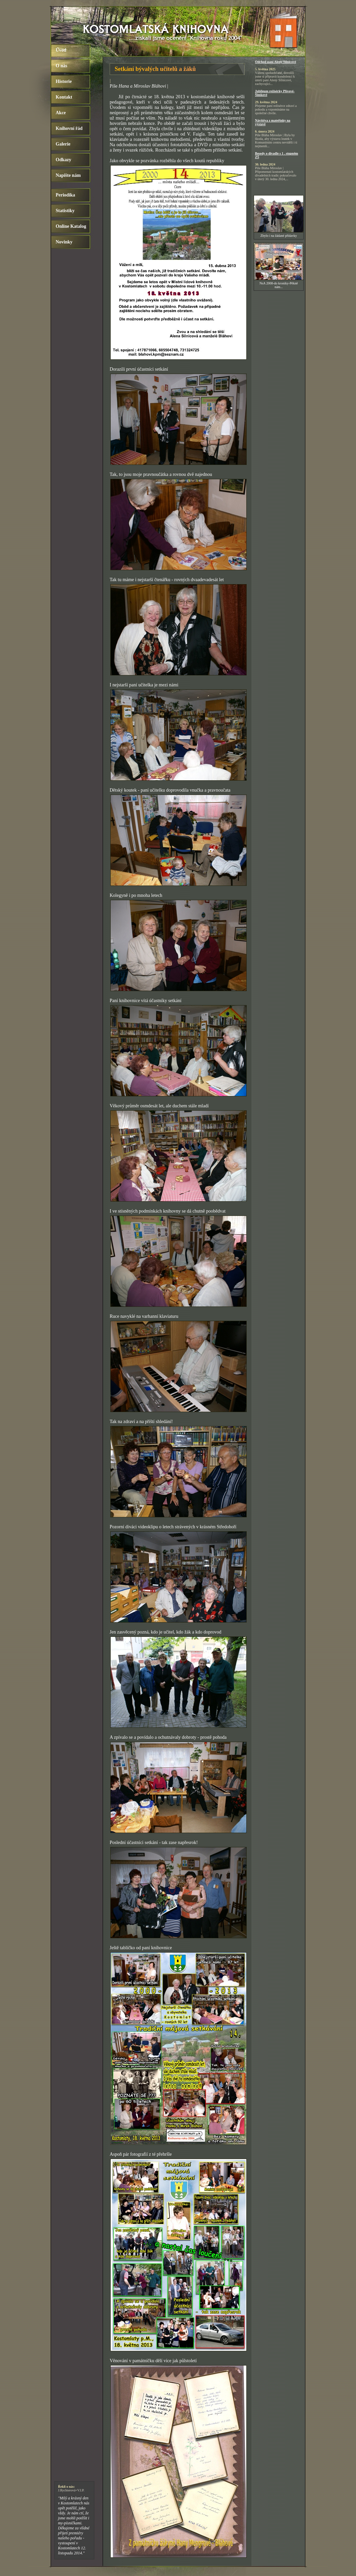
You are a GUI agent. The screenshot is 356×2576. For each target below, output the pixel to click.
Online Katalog (71, 226)
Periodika (65, 194)
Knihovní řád (69, 128)
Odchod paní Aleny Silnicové (275, 62)
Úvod (61, 50)
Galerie (63, 144)
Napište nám (68, 175)
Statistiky (65, 210)
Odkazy (63, 159)
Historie (64, 81)
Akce (61, 112)
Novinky (64, 241)
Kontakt (64, 97)
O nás (61, 65)
